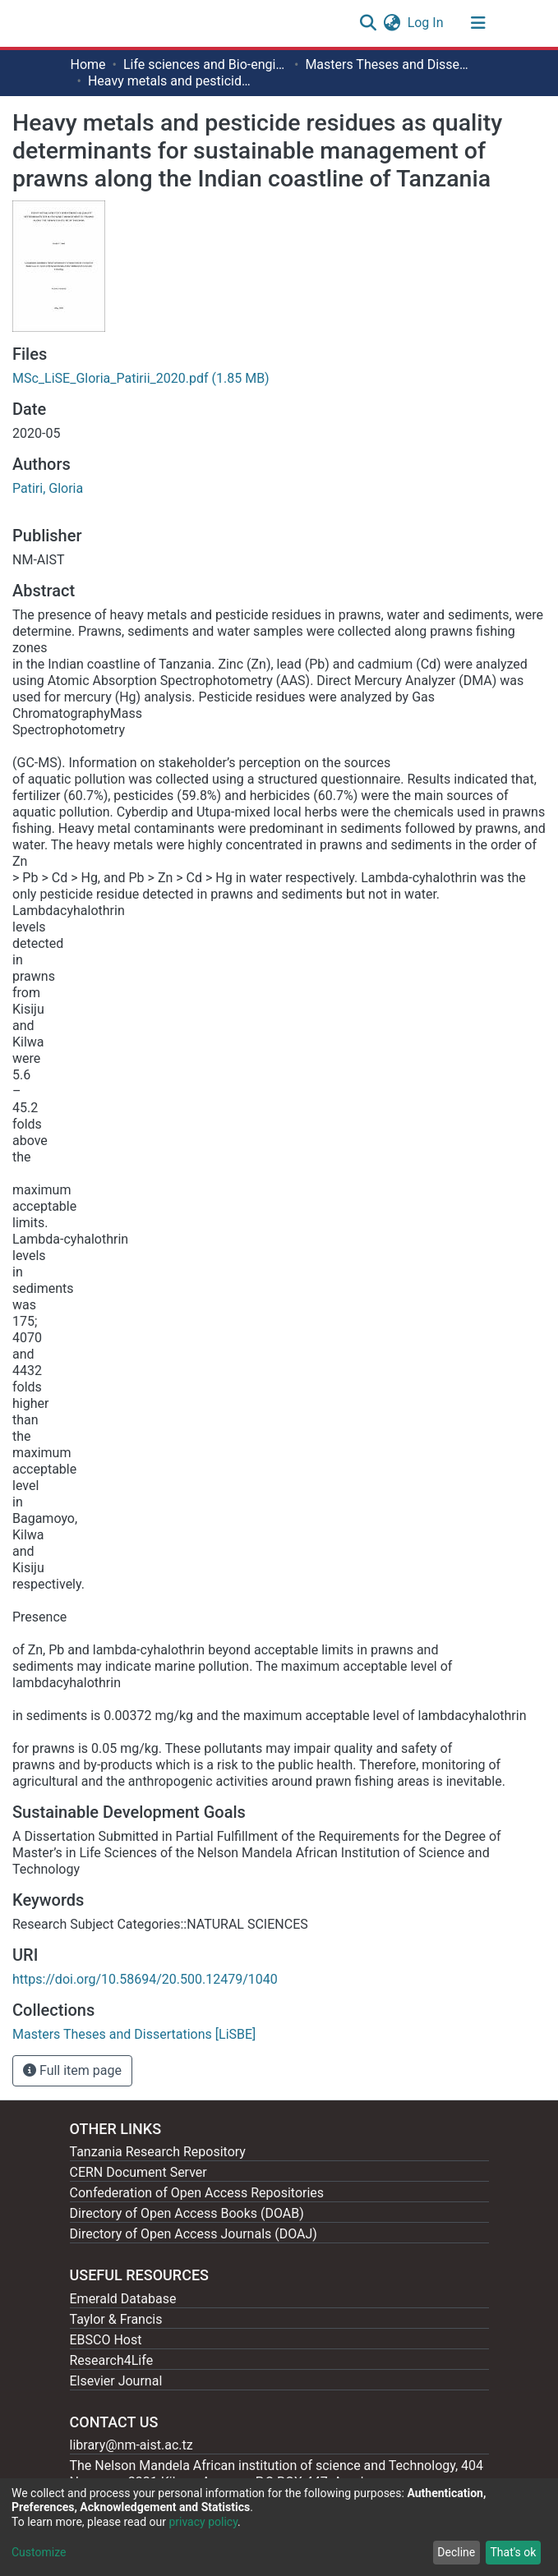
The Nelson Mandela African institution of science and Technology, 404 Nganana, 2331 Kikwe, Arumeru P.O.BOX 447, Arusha (277, 2474)
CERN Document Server (138, 2172)
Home (88, 64)
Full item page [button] (72, 2070)
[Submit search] (368, 23)
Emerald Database (123, 2299)
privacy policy (202, 2521)
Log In (426, 22)
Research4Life (112, 2360)
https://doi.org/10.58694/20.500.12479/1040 (145, 1979)
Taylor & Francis (116, 2319)
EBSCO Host (106, 2340)
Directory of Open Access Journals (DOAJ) (193, 2234)
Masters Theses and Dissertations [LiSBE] (387, 64)
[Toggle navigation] (478, 23)
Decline (456, 2552)
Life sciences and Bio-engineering (205, 64)
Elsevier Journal (116, 2381)
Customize (39, 2552)
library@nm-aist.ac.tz (131, 2445)
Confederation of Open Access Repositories (197, 2193)
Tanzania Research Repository (158, 2152)
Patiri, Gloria (47, 488)
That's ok (513, 2552)
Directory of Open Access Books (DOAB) (187, 2213)
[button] (392, 23)
